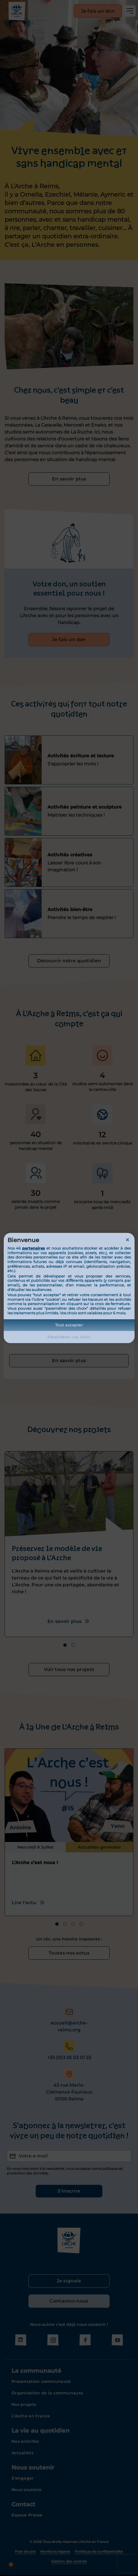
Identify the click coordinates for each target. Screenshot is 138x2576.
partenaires (33, 1248)
